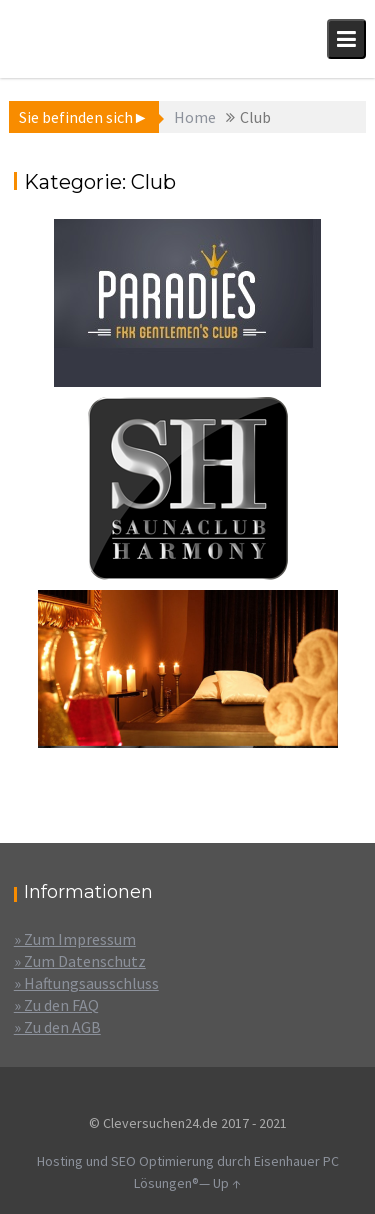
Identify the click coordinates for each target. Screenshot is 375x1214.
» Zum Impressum (75, 939)
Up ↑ (227, 1183)
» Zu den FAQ (56, 1005)
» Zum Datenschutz (80, 961)
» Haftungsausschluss (86, 983)
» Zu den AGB (57, 1027)
